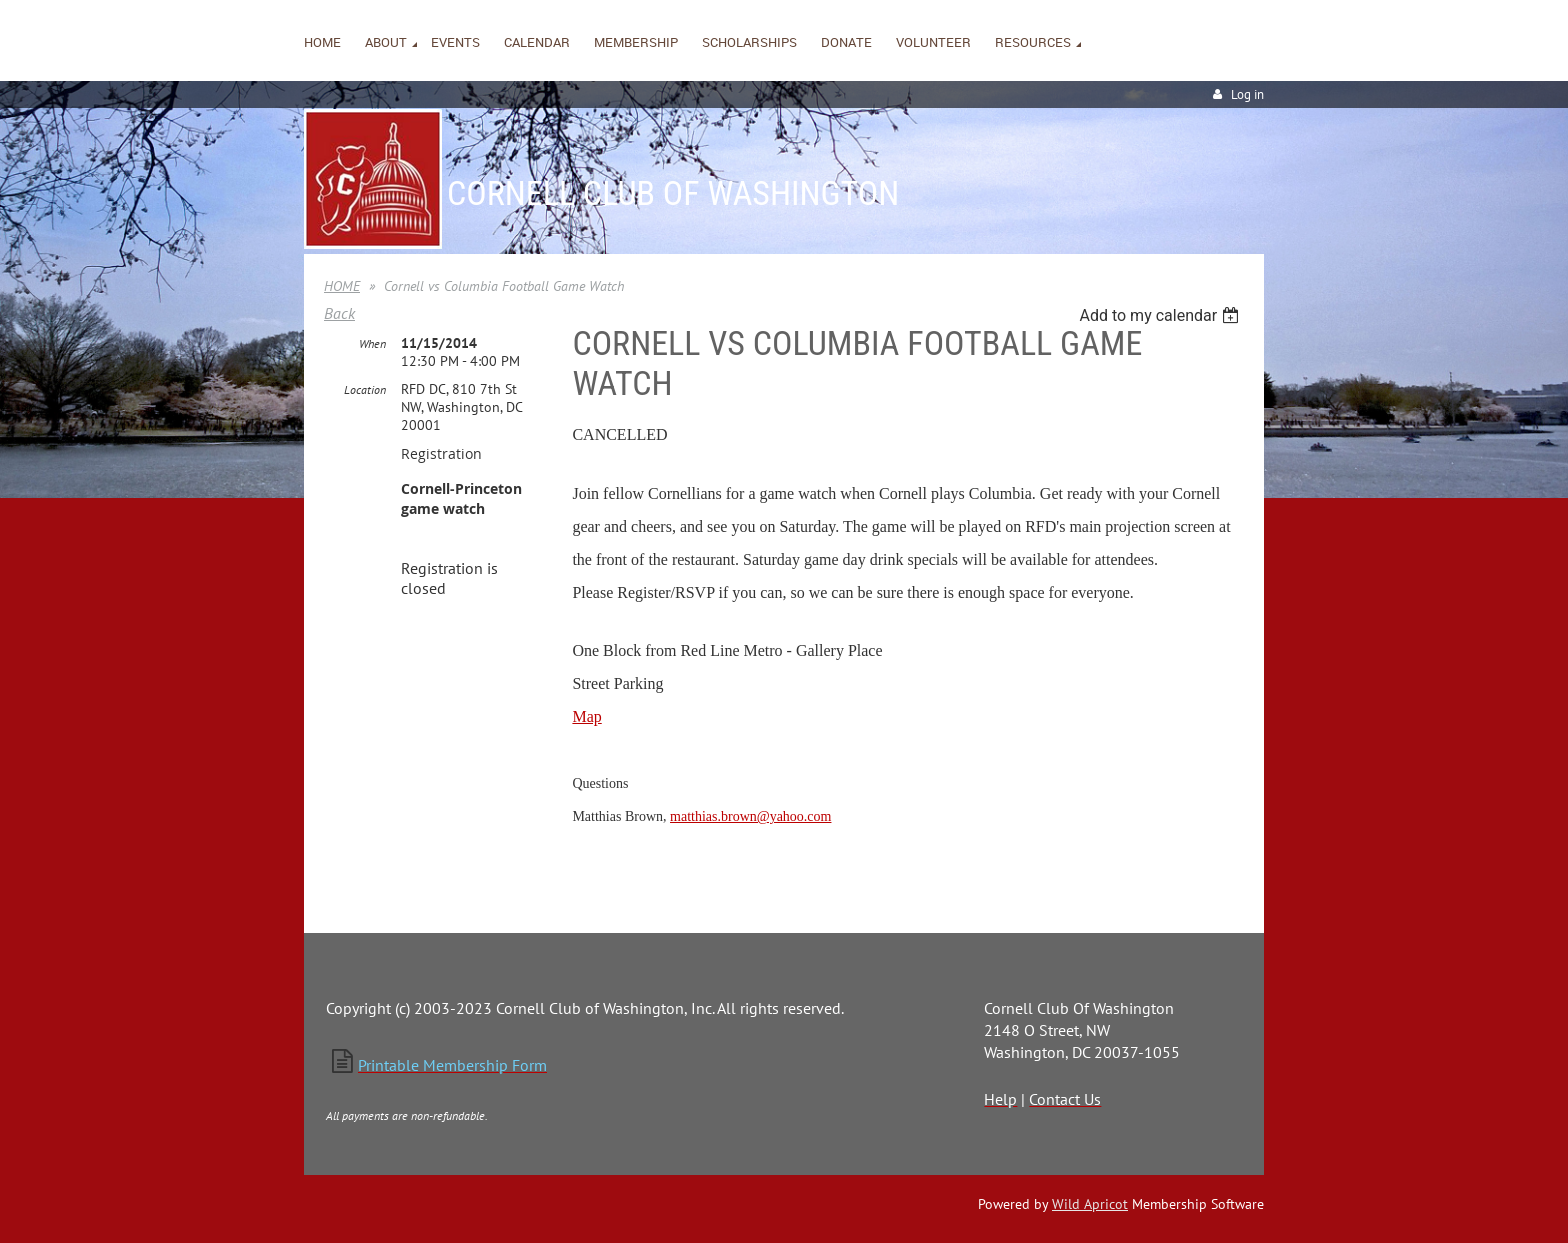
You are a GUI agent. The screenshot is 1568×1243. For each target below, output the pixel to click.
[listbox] (1161, 315)
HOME (342, 286)
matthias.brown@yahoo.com (750, 816)
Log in (1247, 94)
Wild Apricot (1090, 1204)
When (372, 343)
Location (365, 389)
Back (339, 313)
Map (586, 716)
